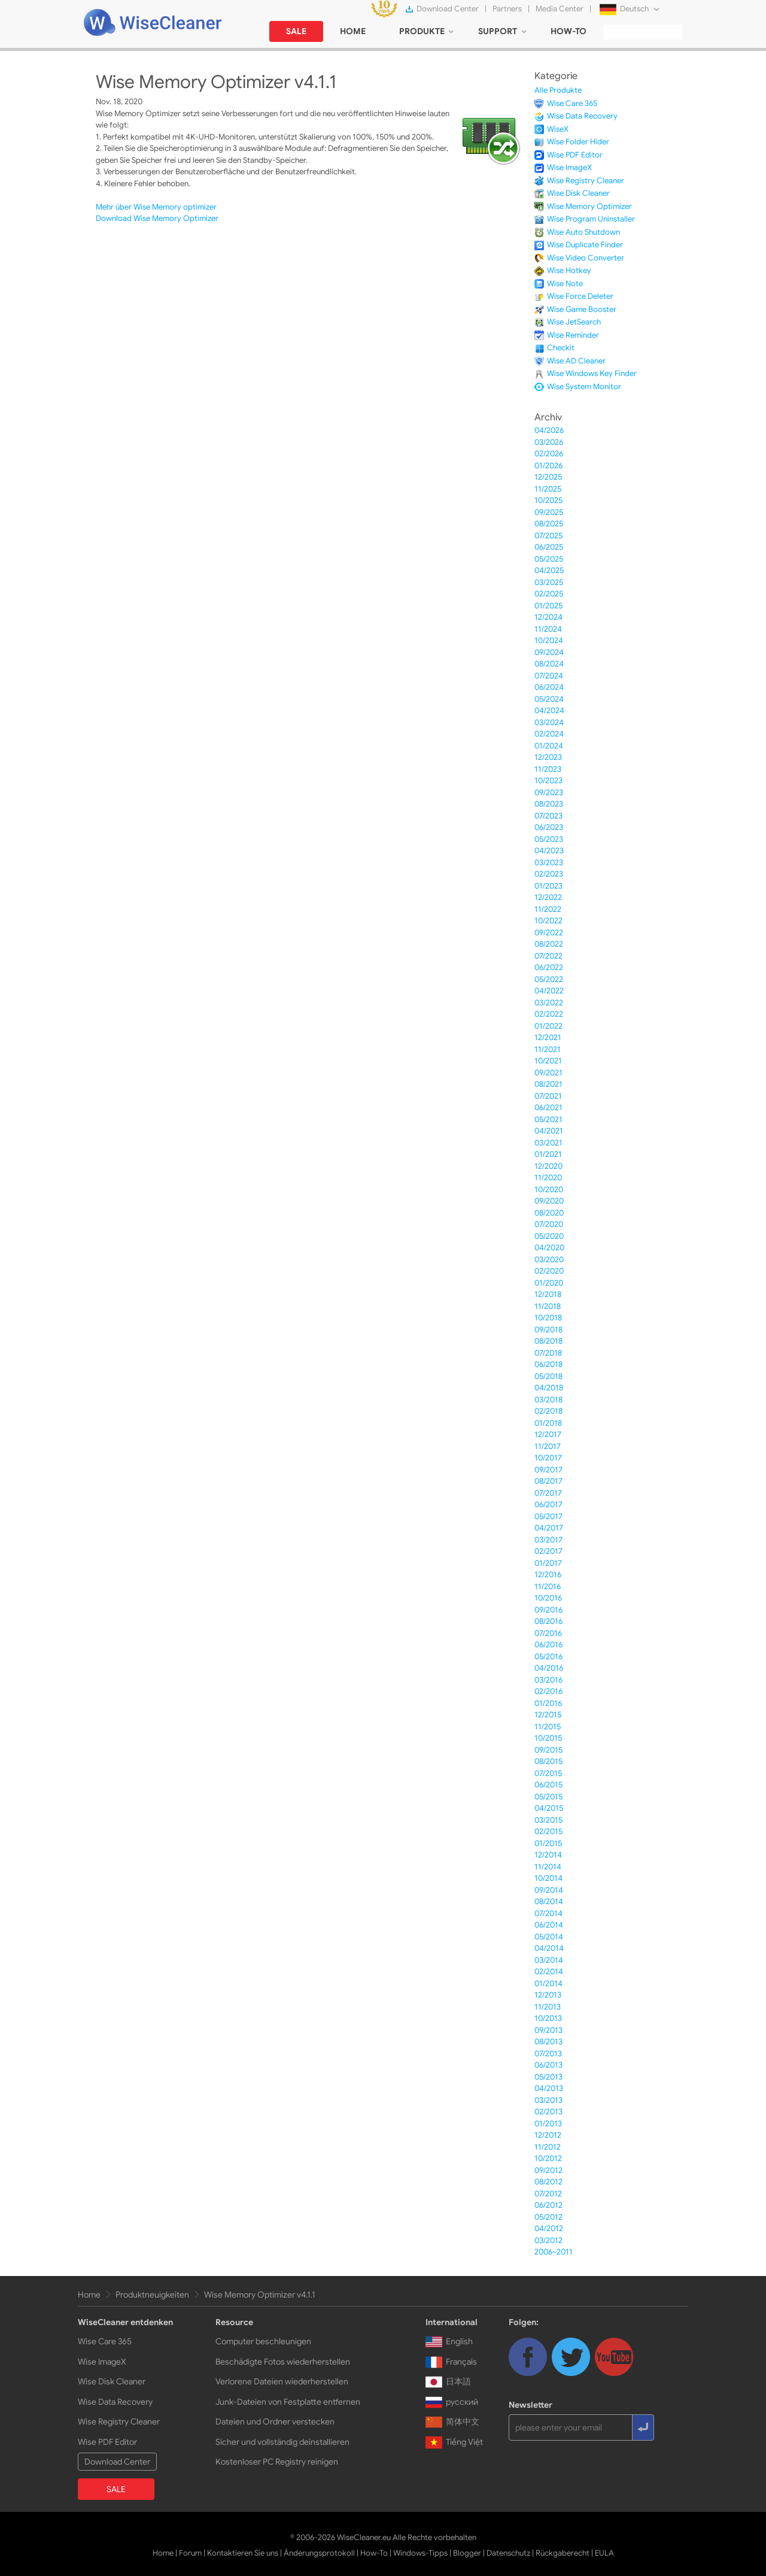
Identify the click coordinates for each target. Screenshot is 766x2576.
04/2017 (548, 1528)
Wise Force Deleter (580, 296)
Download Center (448, 9)
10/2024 (548, 640)
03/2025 (548, 582)
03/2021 (548, 1143)
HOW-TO (568, 31)
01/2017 (548, 1563)
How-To (374, 2553)
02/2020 (549, 1271)
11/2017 (547, 1446)
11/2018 (547, 1306)
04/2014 (549, 1948)
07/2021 (548, 1096)
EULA (604, 2553)
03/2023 (548, 862)
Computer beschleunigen (263, 2341)
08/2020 (549, 1213)
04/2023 (549, 850)
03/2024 (549, 722)
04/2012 (548, 2228)
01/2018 (548, 1423)
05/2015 (548, 1797)
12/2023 (548, 757)
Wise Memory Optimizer (589, 206)
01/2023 (548, 886)
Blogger (467, 2553)
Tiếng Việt (454, 2441)
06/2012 (548, 2205)
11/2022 (547, 909)
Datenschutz (508, 2553)
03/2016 (548, 1680)
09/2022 (548, 933)
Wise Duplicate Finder (585, 245)
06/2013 (548, 2065)
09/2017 (548, 1470)
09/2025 (548, 512)
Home (89, 2294)
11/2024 (548, 629)
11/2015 (547, 1727)
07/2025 (548, 536)
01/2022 (548, 1026)
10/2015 (548, 1738)
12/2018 (547, 1294)
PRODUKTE (422, 31)
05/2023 (548, 839)
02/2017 (548, 1551)
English (449, 2341)
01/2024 (548, 746)
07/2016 (548, 1633)
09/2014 (548, 1890)
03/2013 (548, 2100)
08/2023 (548, 804)
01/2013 (548, 2124)
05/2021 (548, 1119)
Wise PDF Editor (575, 155)
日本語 (448, 2381)
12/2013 (547, 1995)
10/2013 (548, 2018)
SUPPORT (497, 31)
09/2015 (548, 1750)
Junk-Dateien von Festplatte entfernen (287, 2401)
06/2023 (548, 827)
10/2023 (548, 780)
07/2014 (548, 1913)
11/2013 (547, 2007)
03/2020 (549, 1259)
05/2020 (549, 1236)
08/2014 (548, 1901)
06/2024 (549, 687)
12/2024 (548, 617)
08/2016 (548, 1621)
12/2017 (547, 1434)
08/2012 (548, 2182)
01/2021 (548, 1154)
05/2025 (548, 559)
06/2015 (548, 1785)
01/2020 (548, 1283)
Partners (507, 9)
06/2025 (548, 547)
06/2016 (548, 1644)
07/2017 (548, 1493)
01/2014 (548, 1983)
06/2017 (548, 1504)
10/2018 (548, 1318)
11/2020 (548, 1177)
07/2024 (548, 676)
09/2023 (548, 792)
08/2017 (548, 1481)
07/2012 (548, 2194)
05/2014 (548, 1937)
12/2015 (547, 1715)
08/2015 (548, 1761)
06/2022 (548, 967)
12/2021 (547, 1037)
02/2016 (548, 1691)
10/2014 (548, 1878)
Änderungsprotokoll (319, 2553)
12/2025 (548, 477)
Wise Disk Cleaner (578, 193)
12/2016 (547, 1574)
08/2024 (549, 664)
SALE (296, 31)
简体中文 (452, 2421)
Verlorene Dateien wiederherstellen (281, 2381)
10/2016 (548, 1598)
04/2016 (548, 1668)
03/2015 (548, 1820)
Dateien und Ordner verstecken (275, 2421)
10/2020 (548, 1189)
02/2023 (548, 874)
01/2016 (548, 1703)
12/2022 (548, 897)
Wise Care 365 (572, 103)
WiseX (558, 129)
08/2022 (548, 944)
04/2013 (548, 2088)
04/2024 (549, 710)
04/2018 (548, 1388)
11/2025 (547, 489)
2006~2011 (553, 2252)
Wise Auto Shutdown (583, 232)
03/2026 (548, 442)
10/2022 (548, 921)
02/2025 (548, 594)
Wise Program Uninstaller (591, 219)
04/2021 (548, 1131)
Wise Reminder (573, 335)
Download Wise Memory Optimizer (157, 218)
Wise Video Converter (585, 258)
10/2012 (548, 2158)
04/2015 (548, 1808)
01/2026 (548, 465)
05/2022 (548, 979)
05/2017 (548, 1516)
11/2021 (547, 1049)
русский (451, 2401)
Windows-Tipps (420, 2553)
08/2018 (548, 1341)
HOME (353, 31)
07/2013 (548, 2053)
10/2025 (548, 500)
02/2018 (548, 1411)
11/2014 (547, 1867)
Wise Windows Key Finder (592, 373)
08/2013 (548, 2041)
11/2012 (547, 2147)
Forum (190, 2553)
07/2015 (548, 1773)
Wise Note (565, 283)
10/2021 (548, 1061)
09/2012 (548, 2170)
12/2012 (547, 2135)
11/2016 (547, 1586)
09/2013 (548, 2030)
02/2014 (548, 1971)
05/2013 (548, 2077)
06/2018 (548, 1364)
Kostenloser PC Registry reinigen (276, 2461)
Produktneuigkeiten (152, 2294)
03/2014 (548, 1960)
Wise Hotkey (569, 270)
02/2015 (548, 1831)
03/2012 (548, 2240)
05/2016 (548, 1656)
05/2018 (548, 1376)
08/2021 (548, 1084)
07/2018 (548, 1353)
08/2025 (548, 524)
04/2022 (549, 991)
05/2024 (549, 699)
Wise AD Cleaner (576, 361)
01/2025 (548, 606)
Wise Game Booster (581, 309)
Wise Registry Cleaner (585, 180)
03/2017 (548, 1540)
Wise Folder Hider (578, 142)
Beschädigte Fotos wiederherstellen (282, 2361)
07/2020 (548, 1224)
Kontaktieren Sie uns (242, 2553)
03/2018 (548, 1400)
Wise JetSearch (574, 322)
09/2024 (549, 652)
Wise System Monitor (584, 386)
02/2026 (548, 453)
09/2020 (549, 1201)
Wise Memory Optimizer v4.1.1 (259, 2294)
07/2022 (548, 956)
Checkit (560, 348)
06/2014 (548, 1925)
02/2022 (548, 1014)
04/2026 (549, 430)
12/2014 (548, 1855)
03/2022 (548, 1003)
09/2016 (548, 1610)
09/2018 (548, 1330)
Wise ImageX (569, 167)
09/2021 (548, 1073)
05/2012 (548, 2217)
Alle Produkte (558, 90)
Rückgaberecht (562, 2553)
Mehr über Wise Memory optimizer (156, 207)
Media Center (559, 9)
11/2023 (547, 769)
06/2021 (548, 1107)
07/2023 (548, 816)
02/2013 (548, 2112)
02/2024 (549, 734)
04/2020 (549, 1247)
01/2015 (548, 1843)
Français (451, 2361)
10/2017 (548, 1458)
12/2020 (548, 1166)
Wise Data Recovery (582, 116)
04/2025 (549, 570)
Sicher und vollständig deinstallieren (282, 2441)
